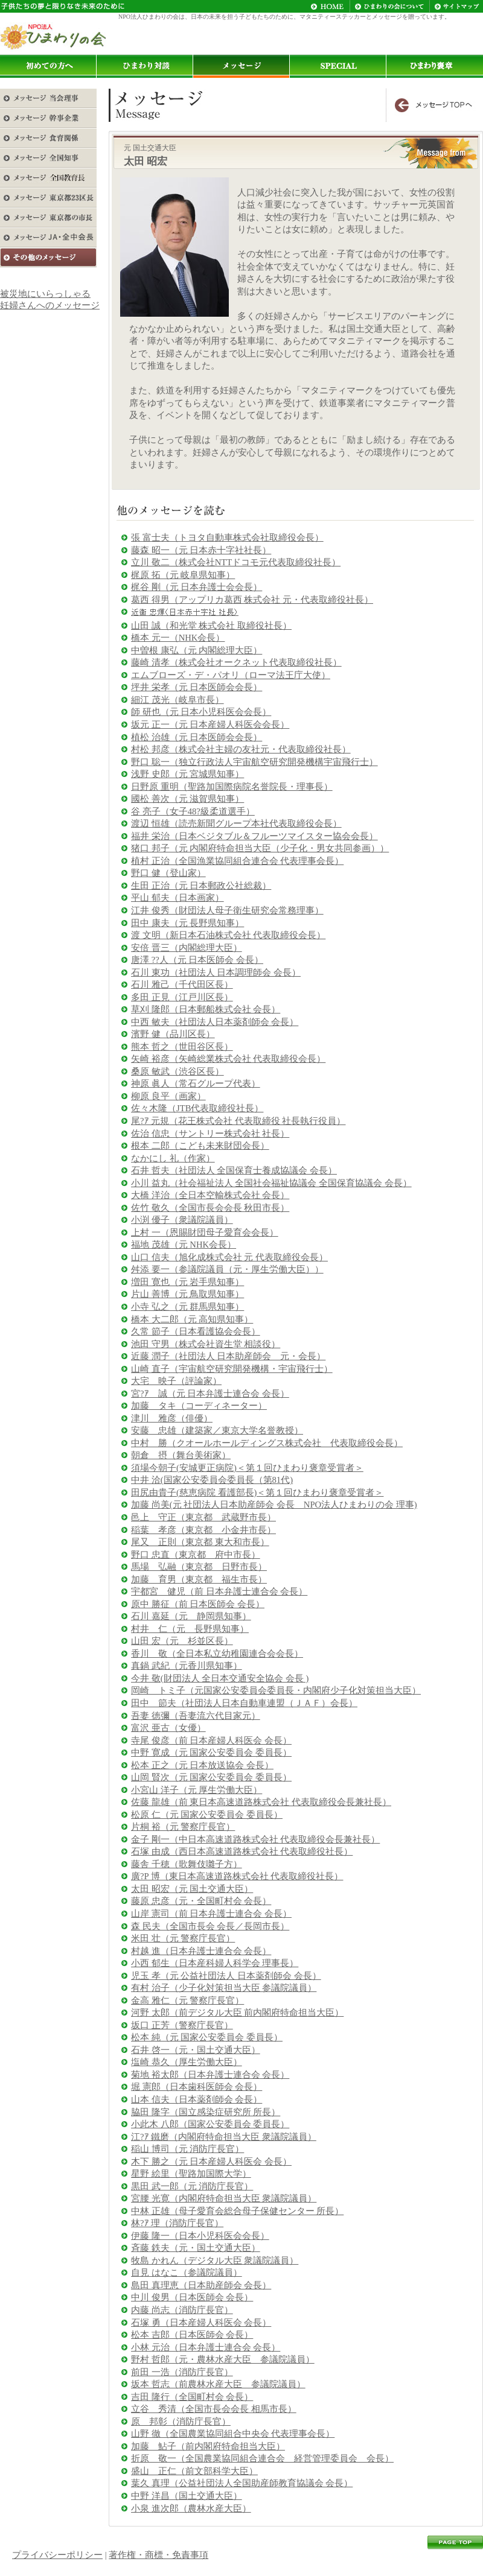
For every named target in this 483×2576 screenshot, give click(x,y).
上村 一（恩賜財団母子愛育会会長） (204, 1232)
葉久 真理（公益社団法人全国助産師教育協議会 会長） (242, 2483)
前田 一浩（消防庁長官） (182, 2372)
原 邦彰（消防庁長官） (181, 2421)
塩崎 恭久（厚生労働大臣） (186, 2062)
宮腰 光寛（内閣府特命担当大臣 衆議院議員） (223, 2198)
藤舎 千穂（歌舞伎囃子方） (186, 1864)
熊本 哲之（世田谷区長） (182, 1047)
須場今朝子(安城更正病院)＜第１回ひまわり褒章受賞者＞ (247, 1468)
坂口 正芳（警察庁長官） (182, 2025)
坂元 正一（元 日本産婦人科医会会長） (210, 724)
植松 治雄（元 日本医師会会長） (196, 737)
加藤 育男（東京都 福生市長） (199, 1579)
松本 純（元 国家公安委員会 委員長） (207, 2037)
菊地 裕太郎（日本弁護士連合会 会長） (210, 2075)
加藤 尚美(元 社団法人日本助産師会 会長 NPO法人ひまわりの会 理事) (274, 1504)
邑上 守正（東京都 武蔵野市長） (203, 1517)
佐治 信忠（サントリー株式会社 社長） (210, 1133)
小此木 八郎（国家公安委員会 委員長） (210, 2124)
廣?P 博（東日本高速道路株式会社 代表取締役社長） (237, 1876)
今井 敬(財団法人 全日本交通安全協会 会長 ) (220, 1678)
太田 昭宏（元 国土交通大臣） (192, 1889)
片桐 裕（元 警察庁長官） (183, 1827)
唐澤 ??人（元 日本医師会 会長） (197, 960)
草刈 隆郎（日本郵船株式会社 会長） (205, 1009)
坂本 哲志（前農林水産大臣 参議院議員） (218, 2384)
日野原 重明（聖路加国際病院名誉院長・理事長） (232, 787)
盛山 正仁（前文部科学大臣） (194, 2471)
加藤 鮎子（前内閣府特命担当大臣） (208, 2446)
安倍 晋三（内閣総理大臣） (186, 948)
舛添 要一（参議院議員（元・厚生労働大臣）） (227, 1269)
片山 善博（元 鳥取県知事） (187, 1294)
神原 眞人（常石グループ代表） (195, 1083)
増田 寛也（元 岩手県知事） (187, 1282)
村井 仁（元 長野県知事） (190, 1629)
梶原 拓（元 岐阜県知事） (183, 575)
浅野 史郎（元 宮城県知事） (187, 774)
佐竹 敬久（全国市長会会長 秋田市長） (210, 1208)
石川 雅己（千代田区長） (182, 984)
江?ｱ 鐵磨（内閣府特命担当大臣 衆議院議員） (223, 2137)
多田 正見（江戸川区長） (182, 997)
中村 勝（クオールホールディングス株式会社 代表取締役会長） (267, 1443)
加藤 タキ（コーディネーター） (199, 1405)
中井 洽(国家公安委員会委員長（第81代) (212, 1480)
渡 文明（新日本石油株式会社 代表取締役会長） (228, 935)
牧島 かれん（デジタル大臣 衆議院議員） (214, 2260)
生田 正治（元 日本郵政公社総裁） (201, 885)
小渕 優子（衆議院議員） (182, 1220)
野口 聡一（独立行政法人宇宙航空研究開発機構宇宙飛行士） (254, 762)
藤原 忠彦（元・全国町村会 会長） (201, 1901)
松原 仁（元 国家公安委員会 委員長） (207, 1814)
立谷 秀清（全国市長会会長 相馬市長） (213, 2409)
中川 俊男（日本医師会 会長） (192, 2297)
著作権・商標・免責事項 (158, 2555)
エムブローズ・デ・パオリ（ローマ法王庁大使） (230, 675)
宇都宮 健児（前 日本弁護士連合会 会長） (219, 1591)
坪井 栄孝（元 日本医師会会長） (196, 687)
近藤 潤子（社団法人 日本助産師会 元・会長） (228, 1356)
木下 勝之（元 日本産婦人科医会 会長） (211, 2161)
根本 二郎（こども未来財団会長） (200, 1145)
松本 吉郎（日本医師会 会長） (192, 2335)
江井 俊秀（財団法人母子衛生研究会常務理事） (227, 910)
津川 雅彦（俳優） (172, 1418)
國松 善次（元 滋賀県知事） (187, 799)
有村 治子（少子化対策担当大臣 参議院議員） (223, 1988)
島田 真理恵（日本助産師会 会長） (201, 2285)
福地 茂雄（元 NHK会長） (183, 1244)
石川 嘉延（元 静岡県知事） (191, 1616)
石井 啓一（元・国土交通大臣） (195, 2050)
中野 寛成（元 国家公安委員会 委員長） (211, 1752)
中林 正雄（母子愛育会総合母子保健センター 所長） (237, 2211)
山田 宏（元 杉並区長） (182, 1641)
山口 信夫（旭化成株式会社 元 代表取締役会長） (229, 1257)
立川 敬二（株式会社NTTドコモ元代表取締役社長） (236, 562)
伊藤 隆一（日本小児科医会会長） (200, 2236)
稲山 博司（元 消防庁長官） (187, 2149)
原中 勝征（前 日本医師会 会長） (197, 1604)
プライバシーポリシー (57, 2555)
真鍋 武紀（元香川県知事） (186, 1665)
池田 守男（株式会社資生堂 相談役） (205, 1344)
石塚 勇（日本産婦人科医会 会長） (201, 2322)
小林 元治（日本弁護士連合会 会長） (205, 2347)
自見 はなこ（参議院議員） (186, 2272)
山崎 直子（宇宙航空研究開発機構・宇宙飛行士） (232, 1369)
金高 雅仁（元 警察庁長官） (187, 2000)
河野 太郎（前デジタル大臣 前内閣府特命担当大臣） (237, 2012)
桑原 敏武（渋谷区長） (177, 1071)
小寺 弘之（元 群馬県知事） (187, 1307)
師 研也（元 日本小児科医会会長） (201, 712)
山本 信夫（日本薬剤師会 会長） (196, 2099)
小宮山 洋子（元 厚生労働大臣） (196, 1790)
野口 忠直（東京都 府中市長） (195, 1554)
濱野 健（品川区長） (173, 1034)
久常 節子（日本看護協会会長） (195, 1331)
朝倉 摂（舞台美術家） (181, 1455)
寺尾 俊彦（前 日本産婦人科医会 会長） (211, 1740)
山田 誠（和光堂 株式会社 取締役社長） (211, 625)
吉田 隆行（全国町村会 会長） (192, 2397)
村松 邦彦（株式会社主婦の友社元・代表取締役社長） (241, 749)
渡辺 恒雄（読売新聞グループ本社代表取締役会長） (236, 823)
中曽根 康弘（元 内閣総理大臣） (196, 650)
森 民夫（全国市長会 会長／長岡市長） (210, 1926)
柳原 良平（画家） (168, 1096)
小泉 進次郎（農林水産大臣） (191, 2508)
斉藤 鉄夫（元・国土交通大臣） (195, 2248)
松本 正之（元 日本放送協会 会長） (202, 1765)
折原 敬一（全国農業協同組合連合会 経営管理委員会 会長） (262, 2458)
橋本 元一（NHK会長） (178, 637)
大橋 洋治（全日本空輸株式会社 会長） (210, 1195)
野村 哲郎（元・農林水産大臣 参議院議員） (223, 2359)
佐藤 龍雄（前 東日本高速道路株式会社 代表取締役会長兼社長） (261, 1802)
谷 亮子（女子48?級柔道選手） (193, 811)
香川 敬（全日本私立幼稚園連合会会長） (217, 1653)
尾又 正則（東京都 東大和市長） (200, 1542)
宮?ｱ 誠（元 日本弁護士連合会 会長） (210, 1393)
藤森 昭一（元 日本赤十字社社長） (201, 550)
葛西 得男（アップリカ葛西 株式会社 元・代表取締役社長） (252, 599)
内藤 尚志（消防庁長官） (182, 2310)
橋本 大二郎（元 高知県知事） (192, 1319)
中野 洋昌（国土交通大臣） (186, 2496)
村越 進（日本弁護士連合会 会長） (201, 1951)
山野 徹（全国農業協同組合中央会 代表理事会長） (232, 2433)
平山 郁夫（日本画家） (177, 898)
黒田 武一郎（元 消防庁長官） (192, 2186)
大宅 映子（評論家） (176, 1381)
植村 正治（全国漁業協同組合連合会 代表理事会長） (237, 861)
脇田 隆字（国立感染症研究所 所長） (205, 2112)
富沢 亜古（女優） (168, 1728)
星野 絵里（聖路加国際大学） (191, 2173)
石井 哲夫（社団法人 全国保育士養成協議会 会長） (234, 1170)
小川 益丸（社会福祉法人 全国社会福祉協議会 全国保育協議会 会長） (271, 1183)
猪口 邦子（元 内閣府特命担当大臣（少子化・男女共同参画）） (260, 848)
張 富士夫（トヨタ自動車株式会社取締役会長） (227, 537)
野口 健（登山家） (168, 873)
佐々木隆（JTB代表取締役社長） (197, 1108)
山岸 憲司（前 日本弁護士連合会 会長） (211, 1913)
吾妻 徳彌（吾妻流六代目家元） (195, 1716)
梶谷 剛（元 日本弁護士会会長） (196, 587)
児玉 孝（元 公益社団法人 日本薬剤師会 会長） (226, 1976)
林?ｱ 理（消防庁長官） (177, 2223)
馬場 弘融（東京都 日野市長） (199, 1567)
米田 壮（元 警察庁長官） (183, 1938)
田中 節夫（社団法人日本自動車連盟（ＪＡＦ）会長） (244, 1703)
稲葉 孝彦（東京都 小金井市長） (203, 1530)
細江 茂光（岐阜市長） (177, 700)
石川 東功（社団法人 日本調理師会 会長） (216, 972)
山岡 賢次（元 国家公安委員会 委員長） (211, 1777)
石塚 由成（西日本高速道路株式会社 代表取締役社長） (242, 1851)
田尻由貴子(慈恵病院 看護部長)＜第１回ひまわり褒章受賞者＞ (257, 1492)
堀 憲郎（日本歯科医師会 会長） (196, 2087)
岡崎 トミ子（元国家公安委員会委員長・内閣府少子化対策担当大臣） (276, 1690)
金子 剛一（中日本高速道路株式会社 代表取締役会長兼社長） (255, 1839)
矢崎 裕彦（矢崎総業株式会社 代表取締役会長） (228, 1059)
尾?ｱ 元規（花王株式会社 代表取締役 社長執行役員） (238, 1121)
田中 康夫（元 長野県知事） (187, 923)
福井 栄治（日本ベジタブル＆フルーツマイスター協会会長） (254, 836)
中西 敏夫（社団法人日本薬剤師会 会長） (214, 1022)
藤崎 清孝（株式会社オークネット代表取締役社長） (236, 662)
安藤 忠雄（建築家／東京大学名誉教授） (217, 1430)
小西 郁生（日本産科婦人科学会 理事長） (214, 1963)
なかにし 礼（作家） (173, 1158)
